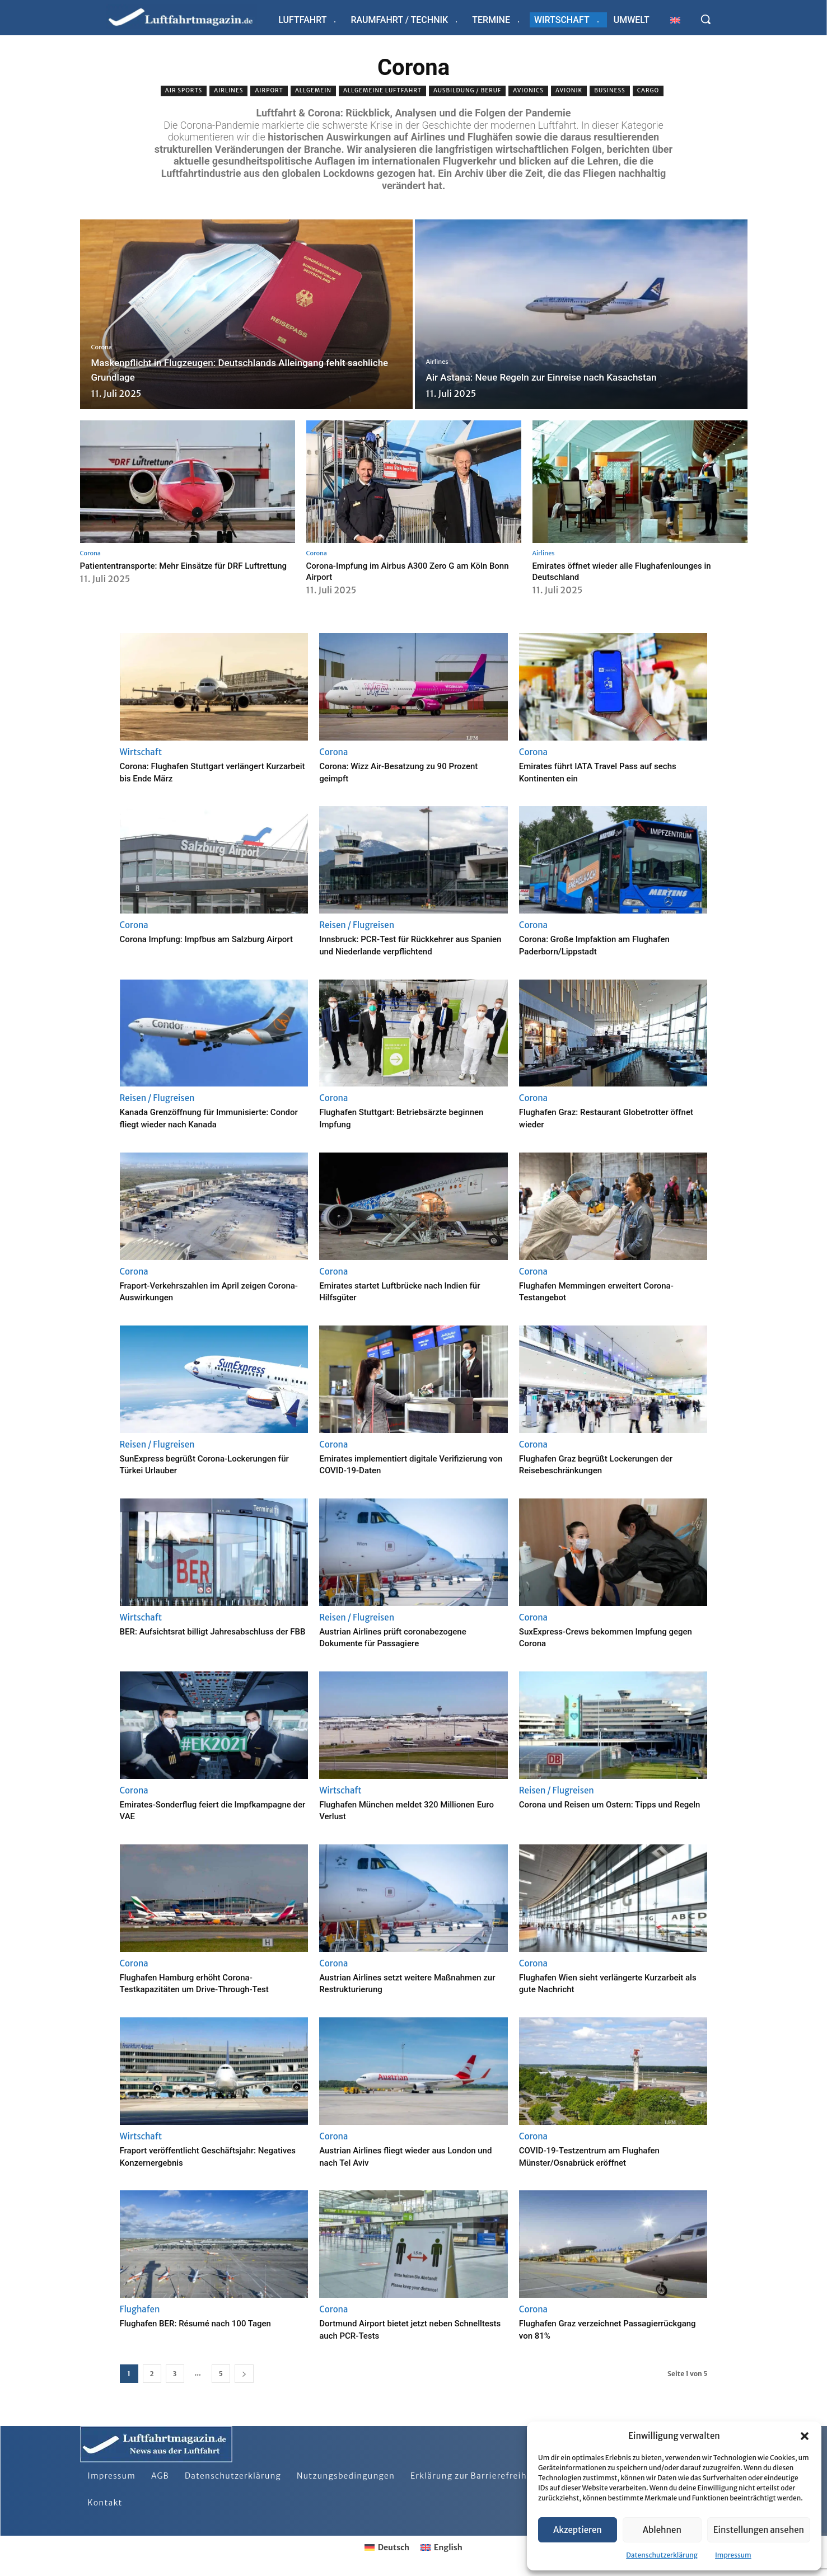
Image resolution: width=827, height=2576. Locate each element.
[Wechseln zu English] (441, 2547)
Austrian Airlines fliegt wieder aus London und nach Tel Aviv (413, 2156)
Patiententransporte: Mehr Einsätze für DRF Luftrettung (172, 571)
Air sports (184, 91)
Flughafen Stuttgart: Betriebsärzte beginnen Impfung (395, 1118)
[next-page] (244, 2373)
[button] (804, 2436)
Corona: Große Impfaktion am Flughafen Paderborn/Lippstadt (609, 945)
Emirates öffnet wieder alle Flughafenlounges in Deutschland (633, 571)
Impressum (733, 2555)
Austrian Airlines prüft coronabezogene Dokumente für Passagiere (407, 1637)
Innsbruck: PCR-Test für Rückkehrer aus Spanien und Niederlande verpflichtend (409, 945)
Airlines (228, 91)
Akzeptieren (577, 2530)
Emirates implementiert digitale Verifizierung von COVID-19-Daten (395, 1464)
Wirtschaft (141, 752)
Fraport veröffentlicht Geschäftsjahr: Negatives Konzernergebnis (201, 2156)
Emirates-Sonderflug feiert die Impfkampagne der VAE (187, 1810)
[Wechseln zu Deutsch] (387, 2547)
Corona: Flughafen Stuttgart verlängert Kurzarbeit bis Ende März (206, 772)
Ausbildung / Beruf (467, 91)
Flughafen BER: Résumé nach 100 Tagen (211, 2323)
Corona (102, 347)
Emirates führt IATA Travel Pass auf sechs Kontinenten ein (599, 772)
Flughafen (140, 2309)
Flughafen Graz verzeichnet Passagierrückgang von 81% (582, 2329)
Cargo (648, 91)
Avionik (569, 91)
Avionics (528, 91)
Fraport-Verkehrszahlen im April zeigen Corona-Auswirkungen (208, 1291)
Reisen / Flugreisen (356, 925)
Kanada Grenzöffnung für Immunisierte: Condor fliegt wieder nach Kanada (209, 1118)
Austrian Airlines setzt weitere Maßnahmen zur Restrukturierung (395, 1983)
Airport (268, 91)
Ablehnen (662, 2530)
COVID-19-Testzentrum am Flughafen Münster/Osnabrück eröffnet (603, 2156)
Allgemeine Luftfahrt (382, 91)
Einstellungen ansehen (758, 2530)
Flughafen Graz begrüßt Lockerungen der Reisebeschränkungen (611, 1464)
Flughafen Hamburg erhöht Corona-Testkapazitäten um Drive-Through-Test (209, 1983)
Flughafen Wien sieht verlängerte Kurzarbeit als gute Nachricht (593, 1983)
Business (609, 91)
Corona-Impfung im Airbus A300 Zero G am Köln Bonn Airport (409, 571)
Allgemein (313, 91)
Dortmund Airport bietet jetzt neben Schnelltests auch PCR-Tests (399, 2329)
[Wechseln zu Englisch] (675, 20)
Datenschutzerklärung (662, 2555)
